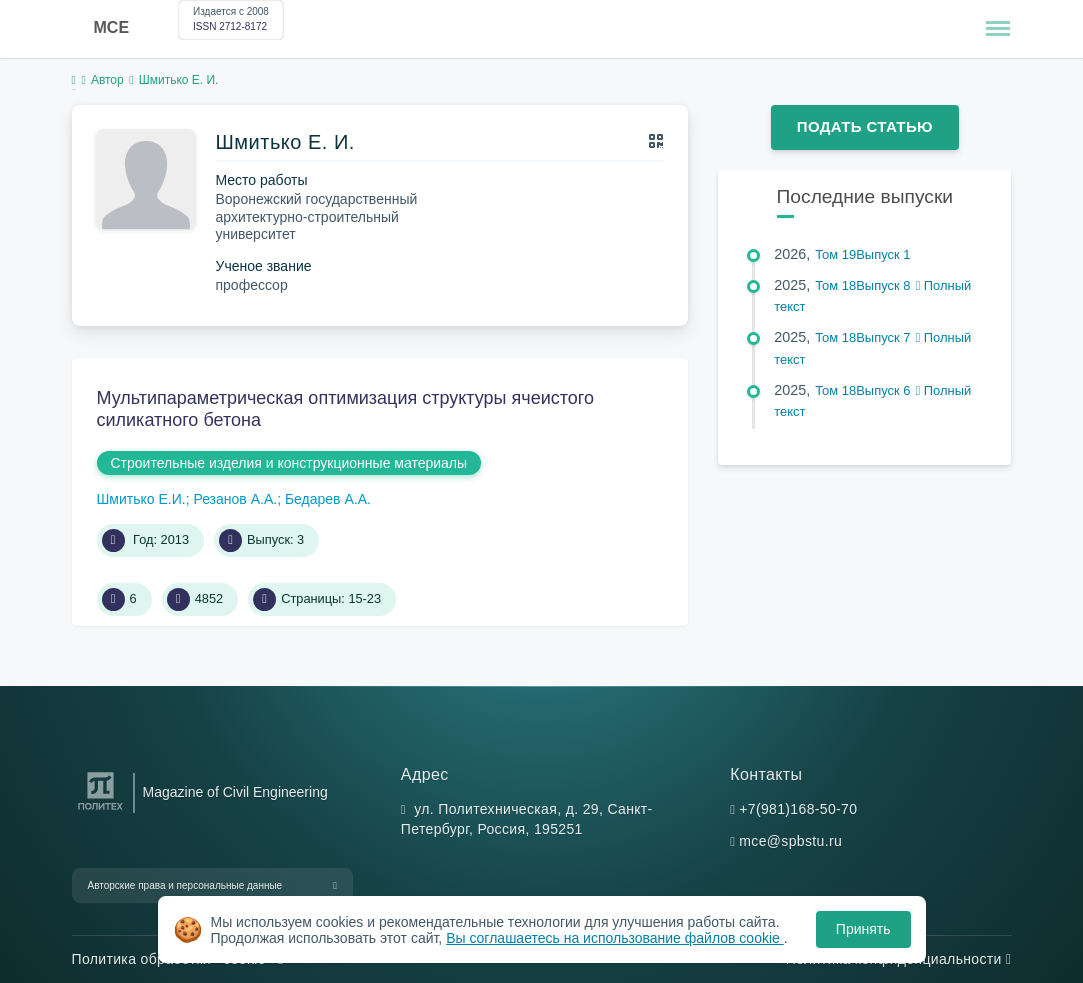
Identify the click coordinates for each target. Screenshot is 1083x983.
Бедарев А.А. (328, 499)
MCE (112, 27)
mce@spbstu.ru (790, 841)
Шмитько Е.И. (141, 499)
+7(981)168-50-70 (798, 809)
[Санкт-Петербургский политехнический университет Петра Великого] (100, 810)
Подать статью (865, 126)
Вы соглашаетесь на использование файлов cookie (615, 938)
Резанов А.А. (235, 499)
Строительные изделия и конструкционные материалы (289, 463)
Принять (863, 929)
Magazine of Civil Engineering (235, 792)
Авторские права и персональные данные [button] (185, 885)
